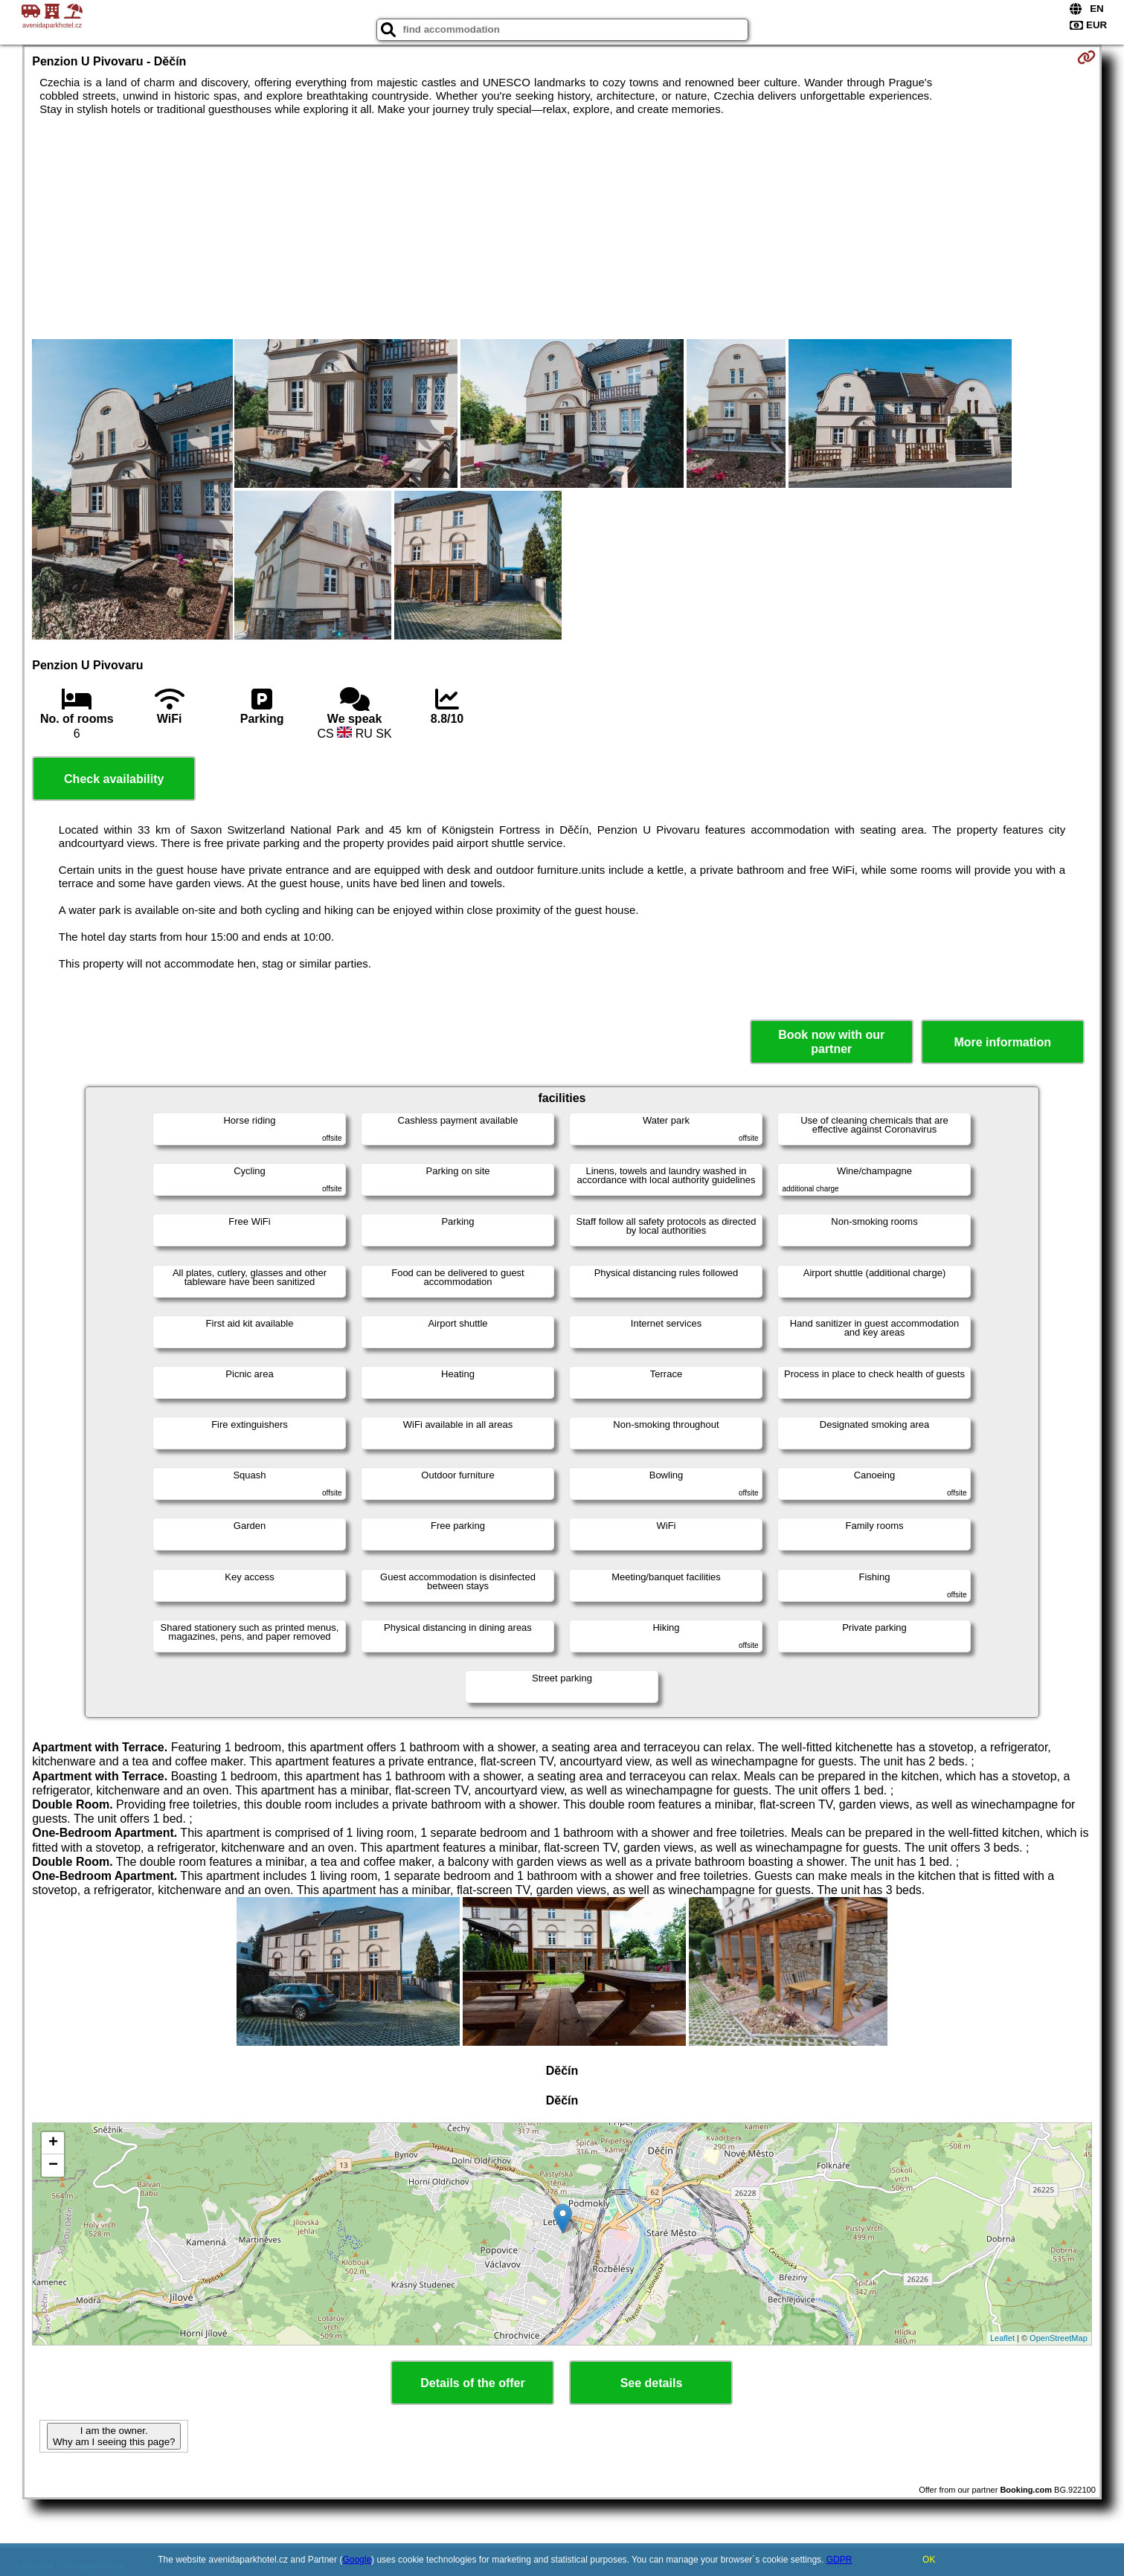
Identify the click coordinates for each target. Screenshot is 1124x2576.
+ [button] (53, 2143)
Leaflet (1002, 2338)
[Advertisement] (561, 227)
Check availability (114, 779)
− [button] (53, 2165)
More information (1002, 1042)
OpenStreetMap (1059, 2338)
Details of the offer (472, 2383)
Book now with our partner (831, 1041)
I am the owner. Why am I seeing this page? (114, 2436)
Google (356, 2559)
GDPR (839, 2559)
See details (651, 2383)
